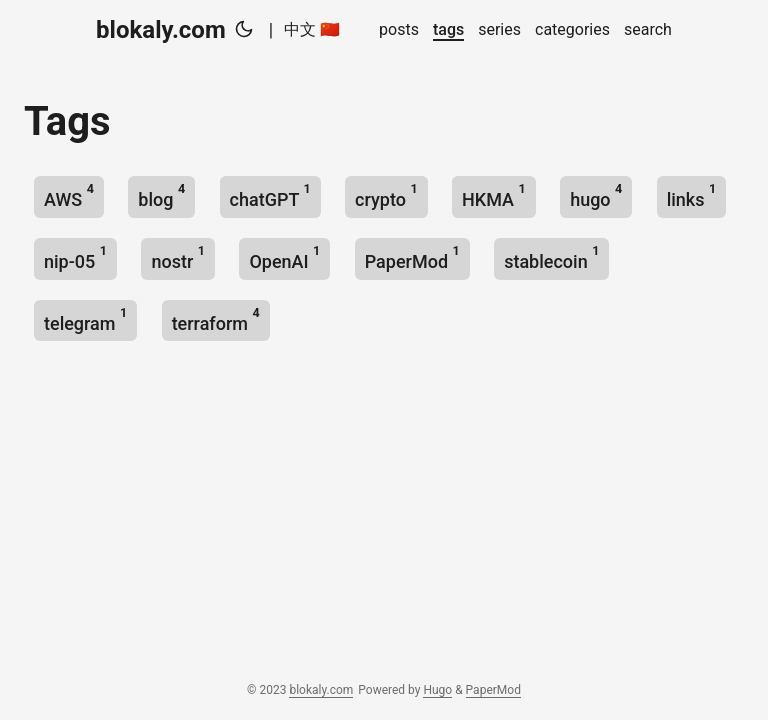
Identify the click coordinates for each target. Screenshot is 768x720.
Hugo (437, 690)
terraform (216, 319)
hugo (596, 195)
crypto (386, 195)
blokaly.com (161, 30)
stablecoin (551, 257)
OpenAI (284, 257)
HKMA (494, 195)
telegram (85, 319)
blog (161, 195)
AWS (69, 195)
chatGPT (270, 195)
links (692, 195)
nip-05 (75, 257)
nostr (178, 257)
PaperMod (412, 257)
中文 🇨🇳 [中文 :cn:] (312, 29)
